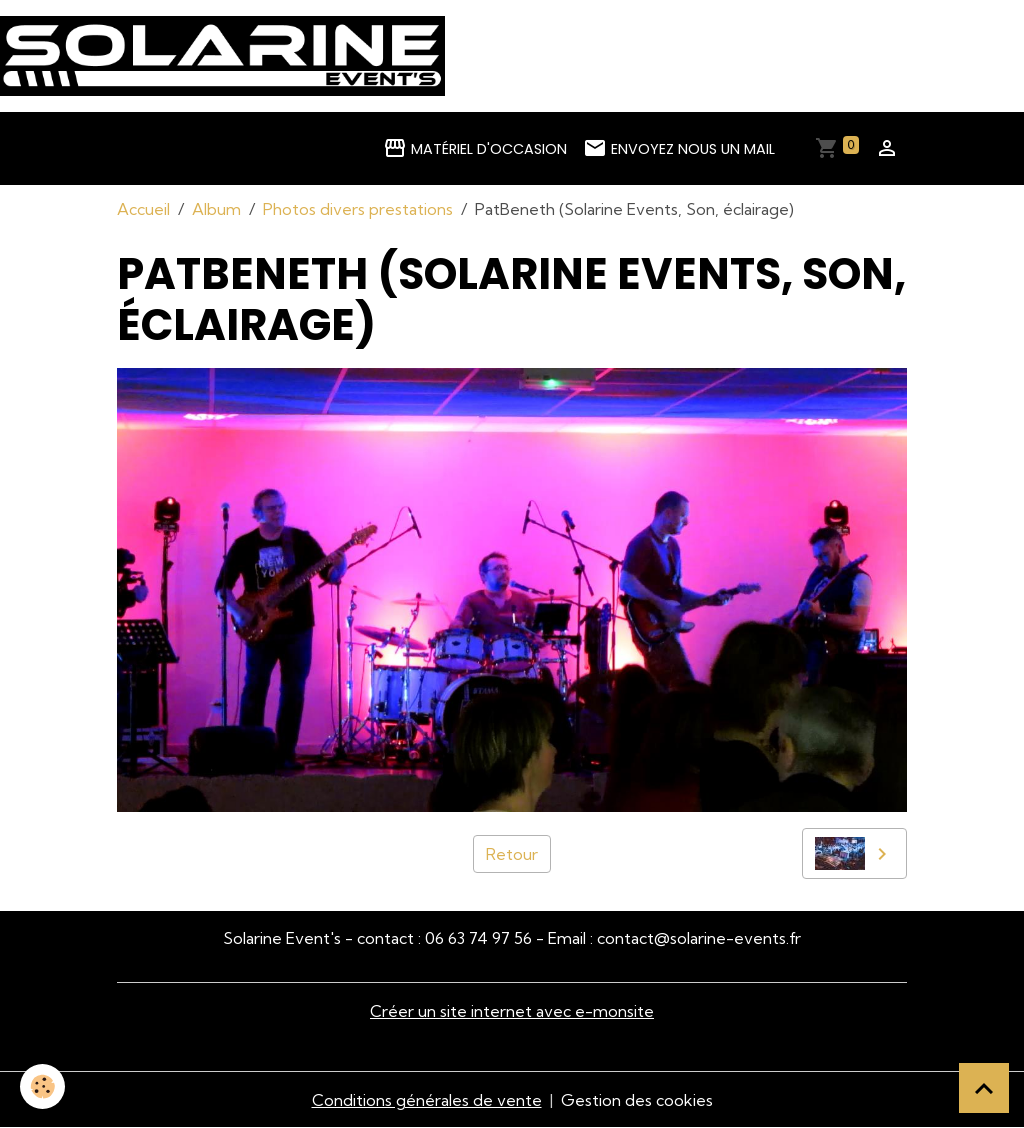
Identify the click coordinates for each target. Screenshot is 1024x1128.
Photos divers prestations (358, 209)
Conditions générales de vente (427, 1100)
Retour (512, 854)
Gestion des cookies (637, 1100)
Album (216, 209)
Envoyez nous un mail (679, 148)
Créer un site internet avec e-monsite (512, 1011)
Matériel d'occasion (475, 148)
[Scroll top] (984, 1088)
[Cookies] (42, 1086)
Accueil (143, 209)
